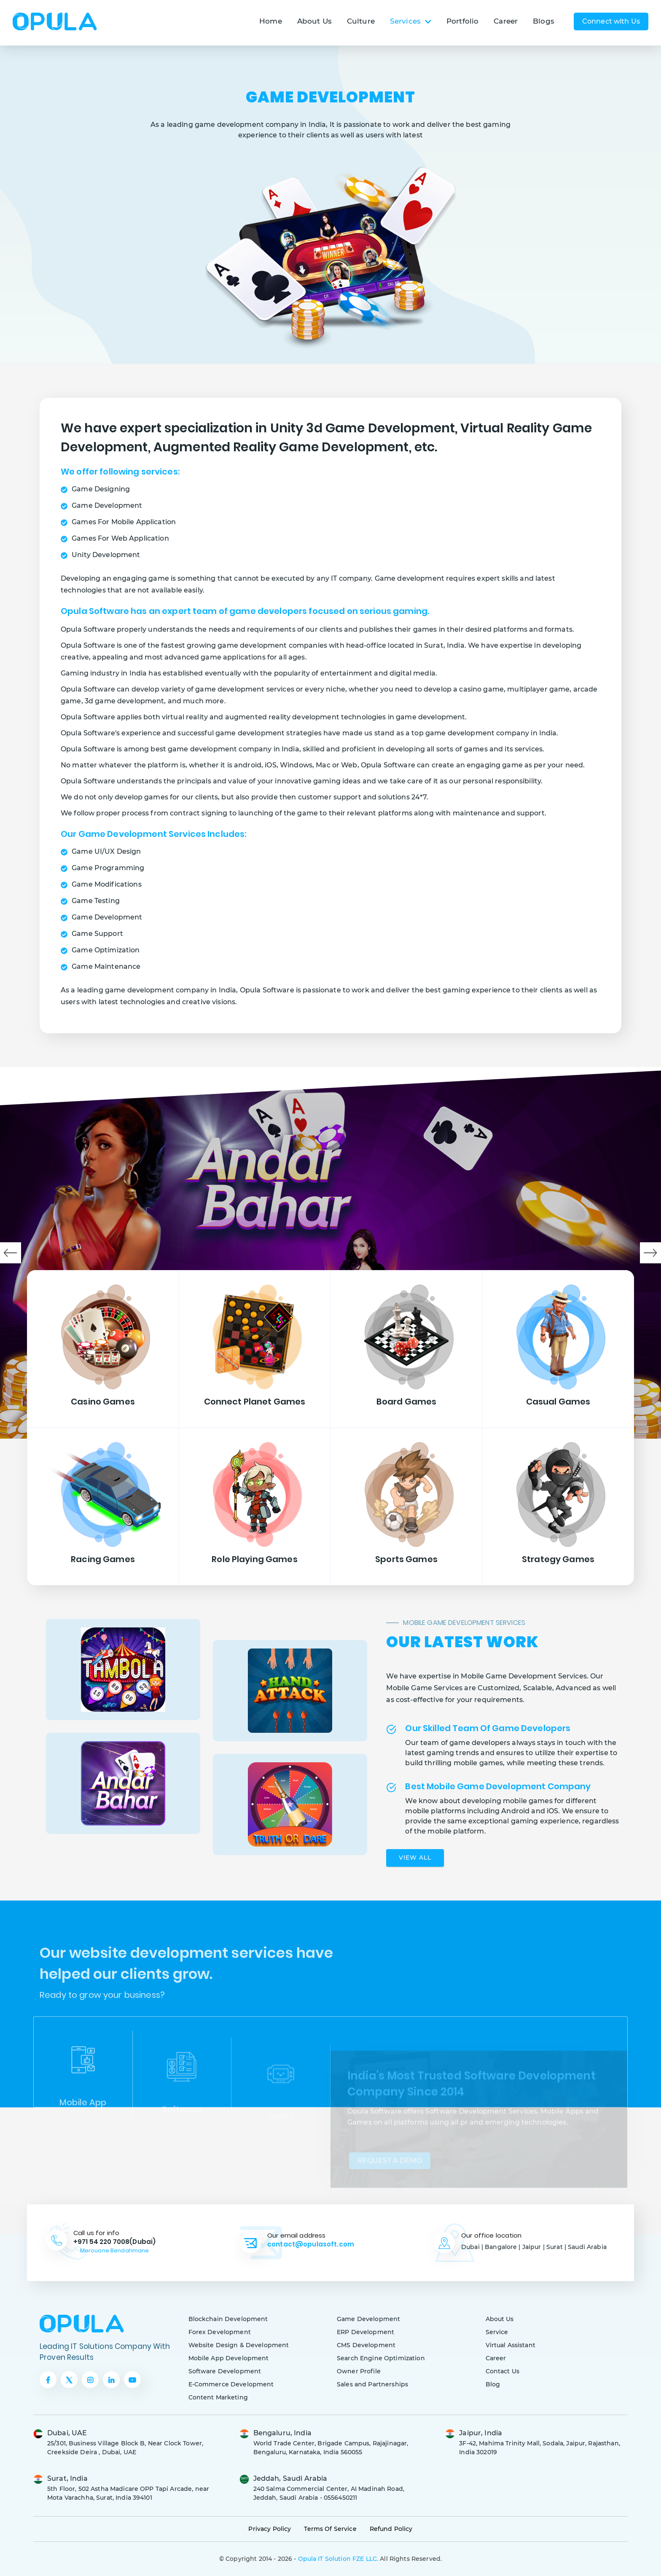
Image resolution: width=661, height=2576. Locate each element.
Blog (493, 2384)
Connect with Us (611, 21)
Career (506, 21)
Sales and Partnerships (372, 2384)
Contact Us (502, 2371)
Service (497, 2332)
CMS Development (366, 2345)
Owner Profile (359, 2371)
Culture (361, 21)
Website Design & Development (238, 2345)
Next (650, 1252)
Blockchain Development (228, 2319)
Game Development (368, 2319)
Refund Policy (391, 2529)
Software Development (224, 2371)
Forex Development (219, 2332)
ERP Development (365, 2332)
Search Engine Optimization (381, 2358)
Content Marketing (218, 2397)
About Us (314, 21)
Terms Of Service (330, 2529)
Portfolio (462, 21)
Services (410, 21)
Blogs (543, 21)
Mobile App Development (228, 2358)
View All (415, 1857)
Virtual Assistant (510, 2345)
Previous (10, 1252)
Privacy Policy (269, 2529)
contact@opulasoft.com (310, 2244)
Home (270, 21)
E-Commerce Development (231, 2384)
